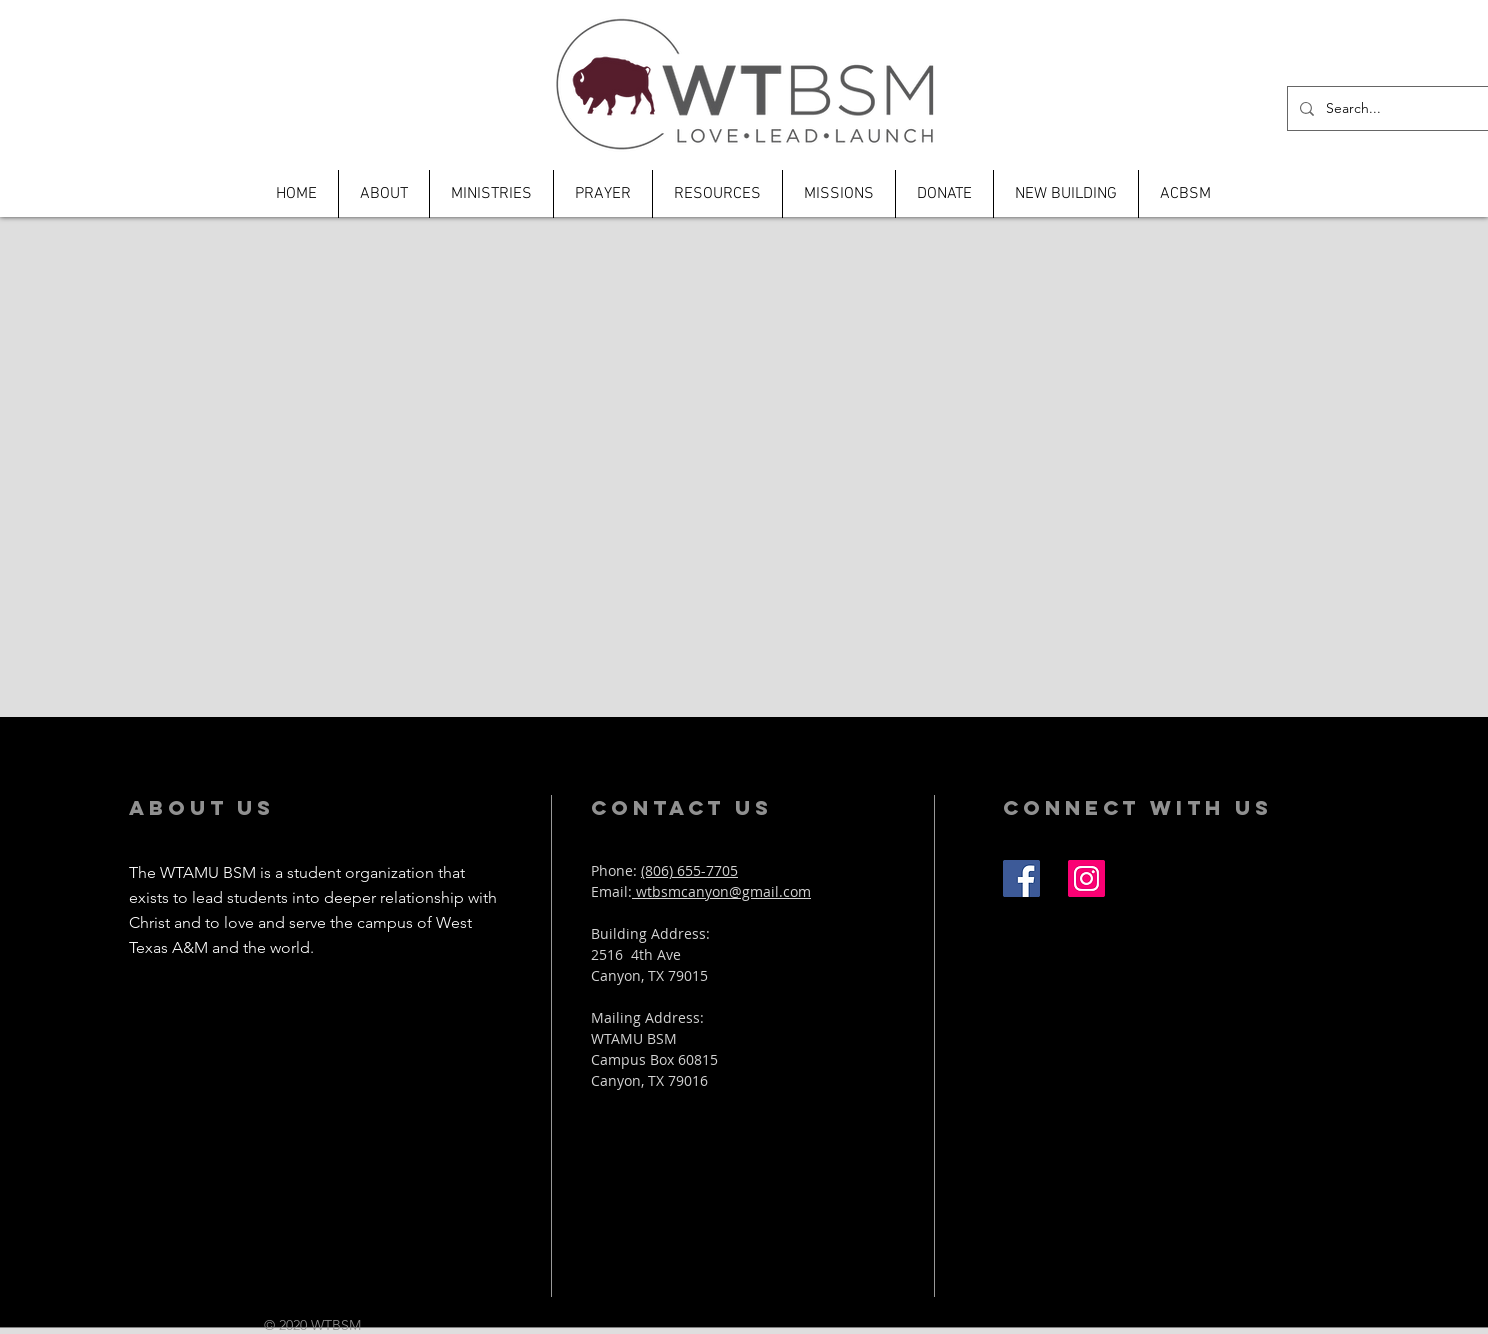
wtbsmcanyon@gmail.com (721, 891)
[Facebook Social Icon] (1021, 878)
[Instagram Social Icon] (1086, 878)
